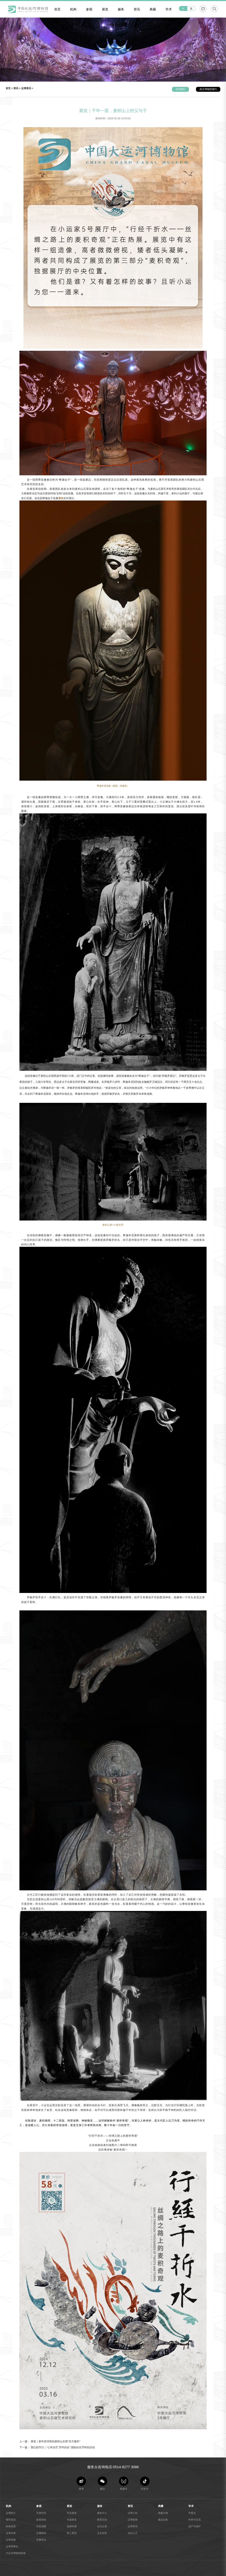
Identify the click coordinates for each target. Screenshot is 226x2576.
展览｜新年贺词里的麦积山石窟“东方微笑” (55, 2441)
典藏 (153, 9)
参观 (89, 9)
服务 (121, 9)
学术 (168, 9)
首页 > (9, 88)
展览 (105, 9)
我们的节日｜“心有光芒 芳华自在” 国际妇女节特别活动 (62, 2447)
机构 (73, 9)
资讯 (137, 9)
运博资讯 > (27, 88)
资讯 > (17, 88)
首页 (57, 9)
